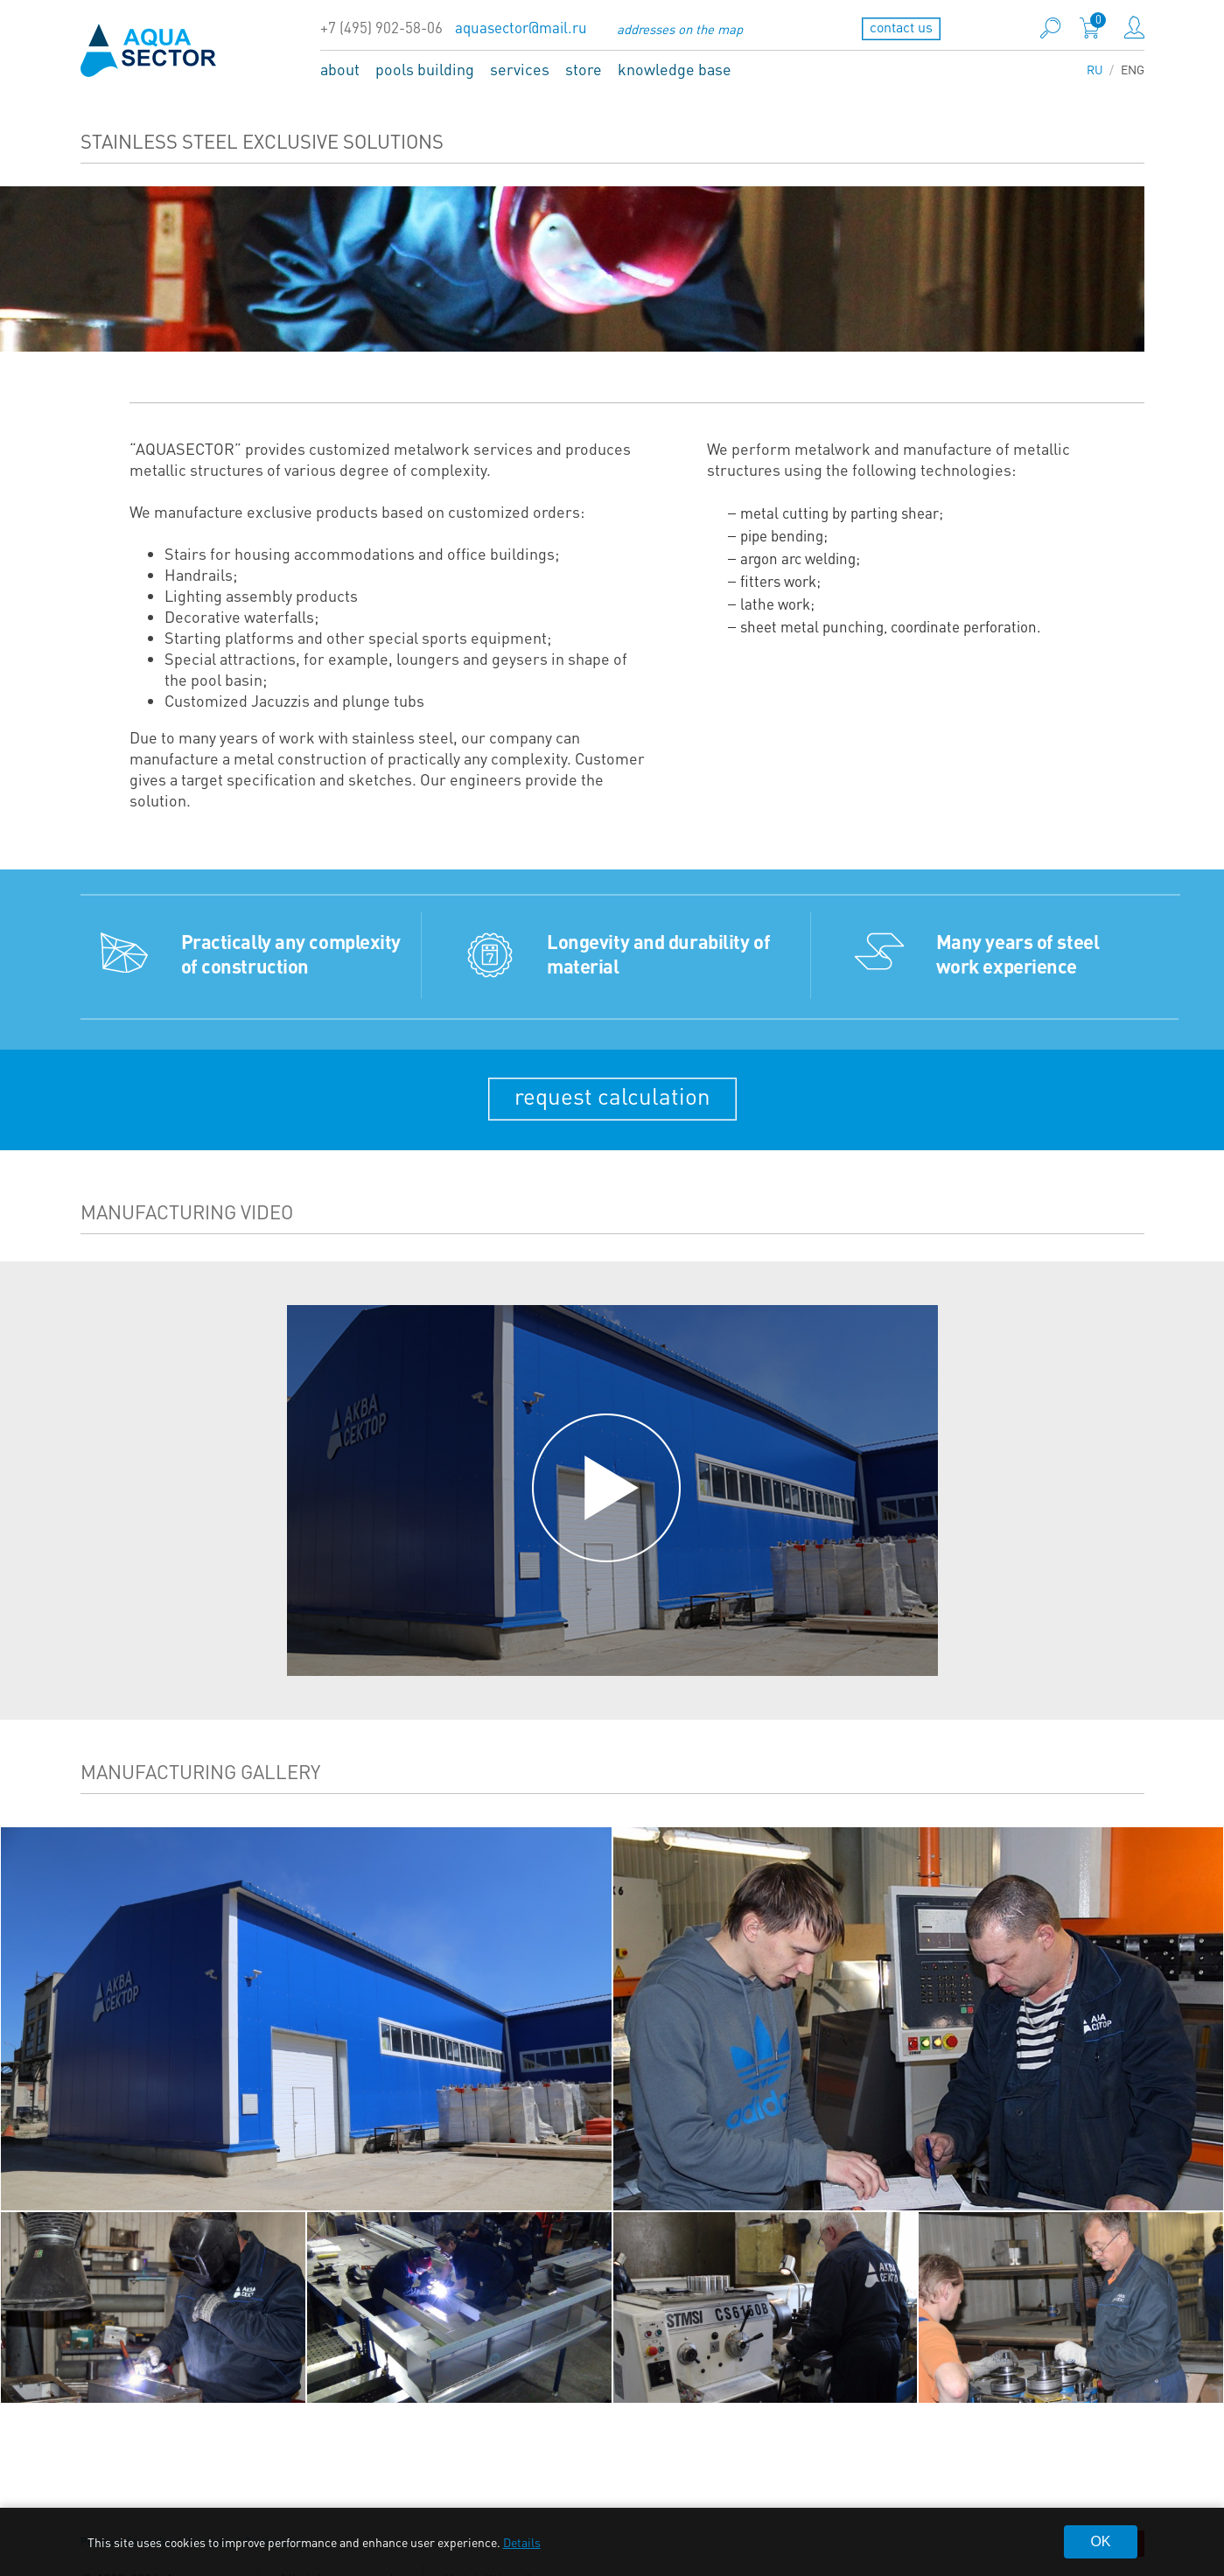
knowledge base (674, 69)
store (583, 69)
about (340, 69)
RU (1095, 69)
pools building (424, 69)
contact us (901, 26)
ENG (1132, 69)
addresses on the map (680, 29)
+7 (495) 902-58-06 (381, 27)
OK (1100, 2541)
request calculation (612, 1095)
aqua (148, 50)
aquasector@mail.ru (521, 27)
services (519, 69)
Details (522, 2542)
